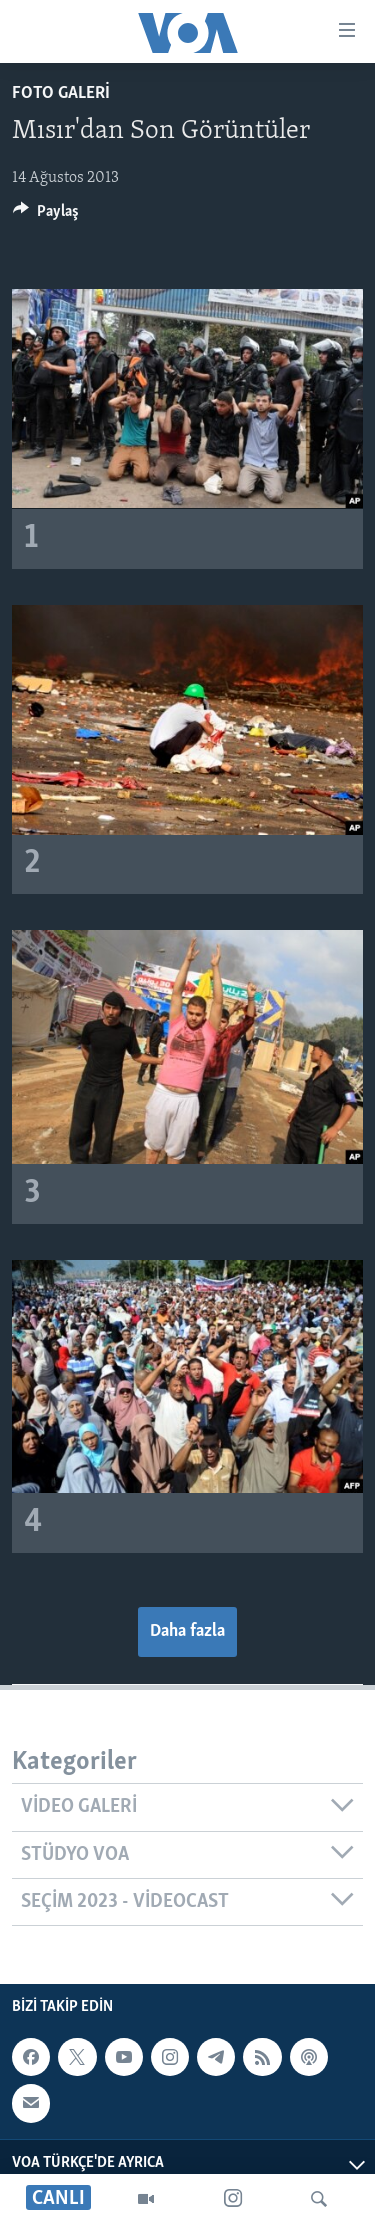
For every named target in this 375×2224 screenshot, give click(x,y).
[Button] (46, 216)
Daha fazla (187, 1631)
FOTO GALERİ (61, 93)
